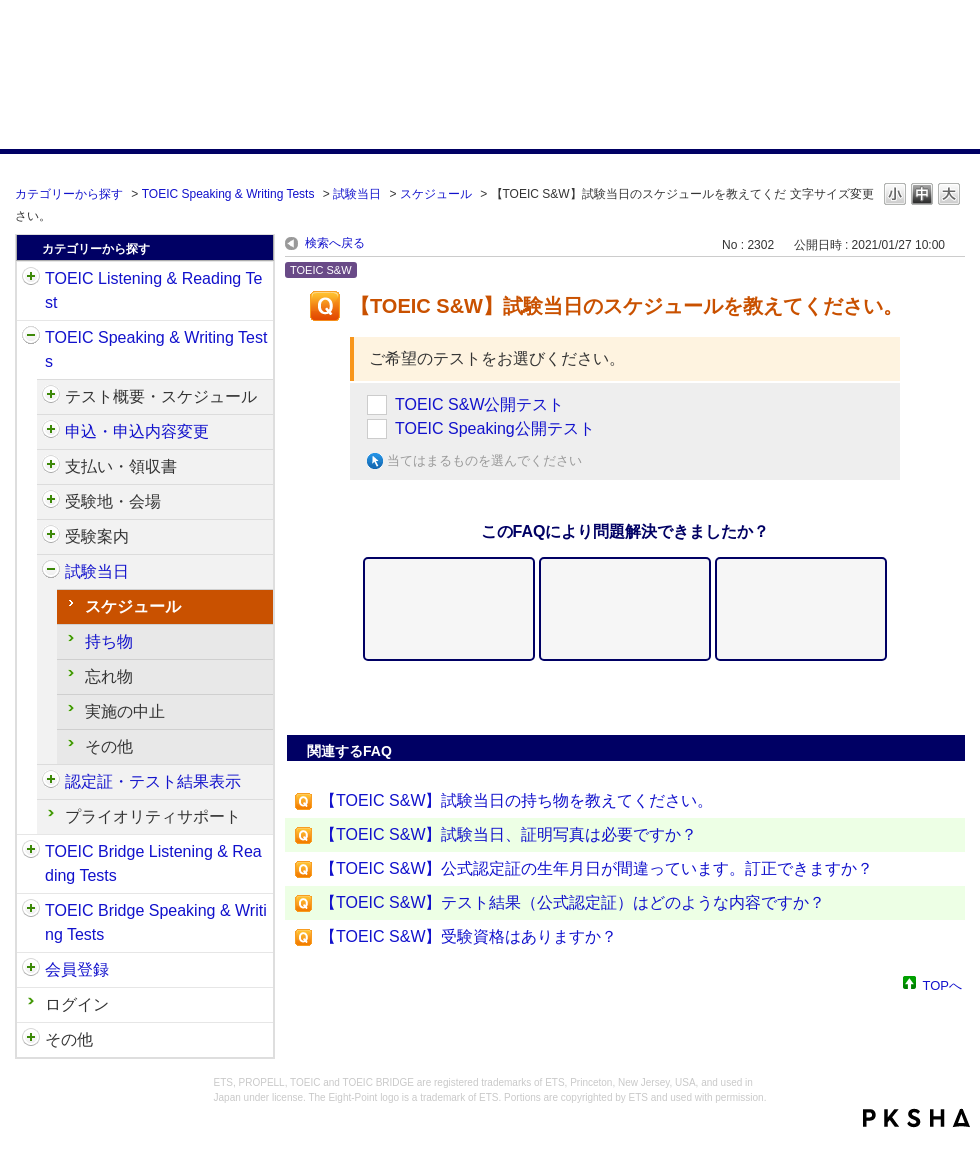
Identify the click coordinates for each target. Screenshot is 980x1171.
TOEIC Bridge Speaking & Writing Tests (156, 922)
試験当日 (357, 194)
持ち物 (109, 641)
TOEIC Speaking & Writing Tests (228, 194)
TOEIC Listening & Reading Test (153, 290)
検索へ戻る (335, 243)
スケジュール (436, 194)
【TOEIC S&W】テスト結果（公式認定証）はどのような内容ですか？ (573, 902)
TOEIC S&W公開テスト (480, 404)
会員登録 (77, 969)
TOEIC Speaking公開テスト (495, 428)
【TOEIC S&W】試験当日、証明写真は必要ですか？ (509, 834)
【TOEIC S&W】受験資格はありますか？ (469, 936)
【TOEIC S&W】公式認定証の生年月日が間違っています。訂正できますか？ (597, 868)
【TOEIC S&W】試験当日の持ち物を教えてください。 (517, 800)
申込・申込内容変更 (137, 431)
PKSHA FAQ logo (916, 1118)
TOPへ (943, 984)
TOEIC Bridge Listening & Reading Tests (153, 863)
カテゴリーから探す (69, 194)
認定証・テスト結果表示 (153, 781)
